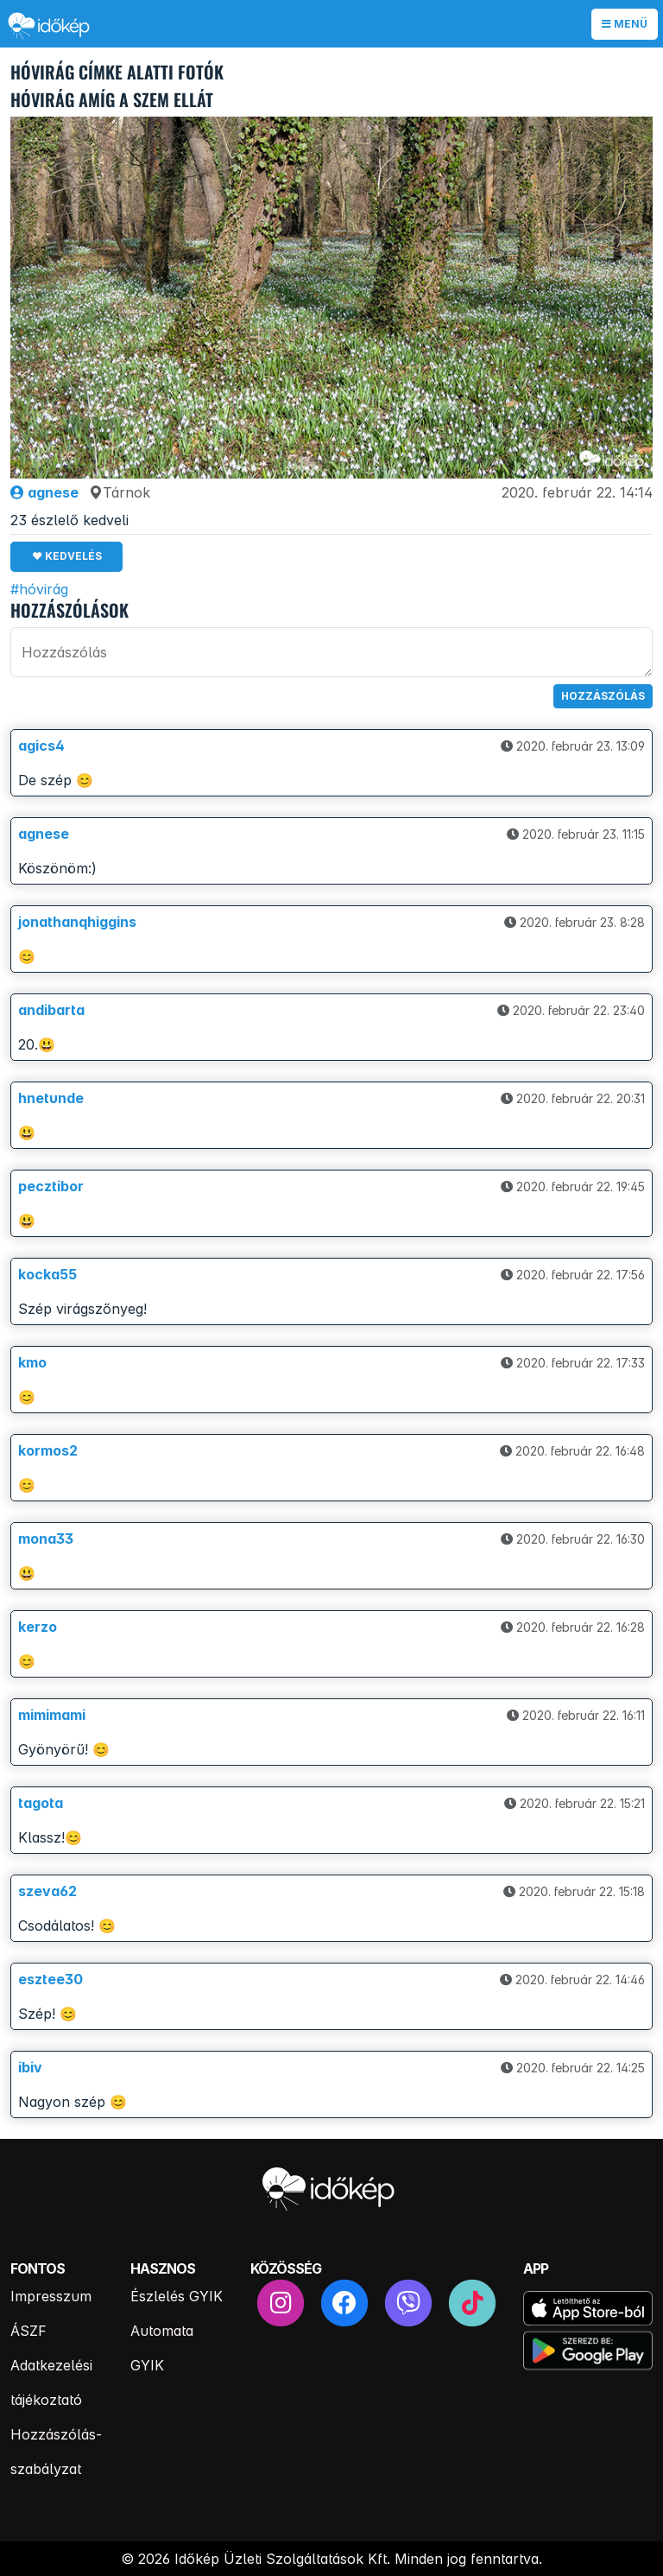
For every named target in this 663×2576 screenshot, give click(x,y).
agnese (44, 492)
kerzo (37, 1626)
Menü (624, 23)
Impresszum (51, 2296)
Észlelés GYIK (176, 2296)
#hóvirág (39, 589)
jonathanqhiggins (77, 921)
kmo (32, 1362)
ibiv (30, 2067)
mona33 (45, 1538)
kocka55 (47, 1274)
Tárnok (119, 492)
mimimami (51, 1714)
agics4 (41, 745)
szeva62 (47, 1891)
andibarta (51, 1009)
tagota (40, 1802)
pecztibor (51, 1186)
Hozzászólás (603, 695)
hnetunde (51, 1098)
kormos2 (48, 1450)
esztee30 (50, 1979)
